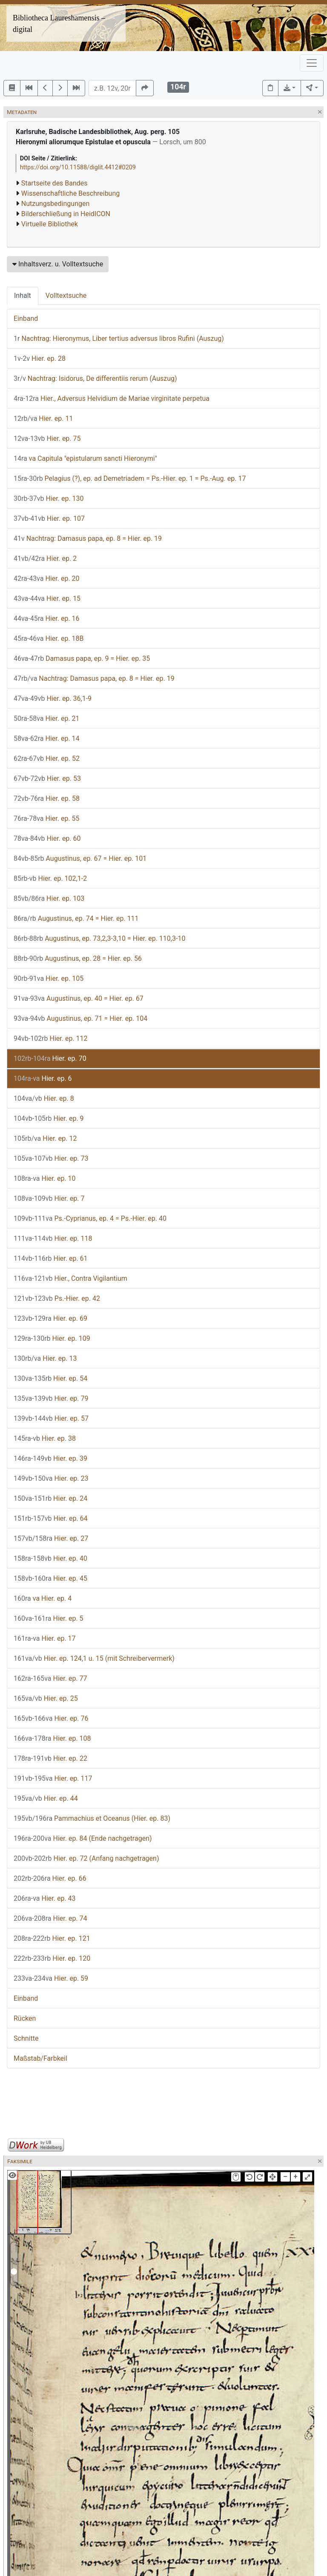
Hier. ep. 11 (43, 418)
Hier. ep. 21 (47, 718)
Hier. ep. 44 (46, 1798)
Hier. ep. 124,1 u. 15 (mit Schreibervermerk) (94, 1658)
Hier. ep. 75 (47, 438)
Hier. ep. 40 (50, 1558)
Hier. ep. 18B (49, 638)
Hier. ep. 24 (50, 1498)
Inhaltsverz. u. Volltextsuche (57, 264)
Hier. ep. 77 (50, 1678)
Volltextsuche (66, 295)
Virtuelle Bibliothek (49, 224)
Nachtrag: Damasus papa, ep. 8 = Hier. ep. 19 (88, 538)
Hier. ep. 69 (50, 1318)
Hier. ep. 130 (49, 498)
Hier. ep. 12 (45, 1138)
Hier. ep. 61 (51, 1258)
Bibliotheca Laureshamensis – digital (59, 24)
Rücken (25, 2018)
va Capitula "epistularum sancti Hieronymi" (85, 458)
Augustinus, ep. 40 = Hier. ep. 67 (78, 998)
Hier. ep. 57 (51, 1418)
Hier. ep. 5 (48, 1618)
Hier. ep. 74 (50, 1918)
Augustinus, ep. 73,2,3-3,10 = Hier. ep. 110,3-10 (99, 938)
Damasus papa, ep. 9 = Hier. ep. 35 (82, 658)
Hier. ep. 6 (43, 1078)
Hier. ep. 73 (51, 1158)
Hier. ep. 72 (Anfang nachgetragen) (86, 1858)
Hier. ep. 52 (47, 758)
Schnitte (26, 2038)
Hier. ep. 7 (49, 1198)
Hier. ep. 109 (52, 1338)
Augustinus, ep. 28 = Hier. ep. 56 (78, 958)
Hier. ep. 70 (50, 1058)
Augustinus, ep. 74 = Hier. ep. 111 (76, 918)
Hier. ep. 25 (46, 1698)
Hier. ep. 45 (50, 1578)
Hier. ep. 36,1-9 (53, 698)
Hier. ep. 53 (47, 778)
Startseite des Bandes (54, 183)
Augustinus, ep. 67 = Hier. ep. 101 (80, 858)
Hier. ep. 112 (51, 1038)
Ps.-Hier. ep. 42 (57, 1298)
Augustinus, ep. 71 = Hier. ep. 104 (80, 1018)
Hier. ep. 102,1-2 (50, 878)
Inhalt (22, 295)
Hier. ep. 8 (44, 1098)
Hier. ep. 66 (50, 1878)
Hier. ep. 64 (51, 1518)
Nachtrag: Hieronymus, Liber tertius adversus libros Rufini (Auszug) (119, 338)
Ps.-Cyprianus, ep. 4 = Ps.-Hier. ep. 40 (90, 1218)
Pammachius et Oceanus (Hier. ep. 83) (92, 1818)
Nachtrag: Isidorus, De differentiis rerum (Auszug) (95, 378)
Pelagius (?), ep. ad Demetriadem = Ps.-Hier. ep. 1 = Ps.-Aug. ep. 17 (130, 478)
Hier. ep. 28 (40, 358)
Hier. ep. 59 (51, 1978)
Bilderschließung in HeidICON (65, 214)
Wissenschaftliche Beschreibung (70, 193)
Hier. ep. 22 (50, 1758)
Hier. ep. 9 (49, 1118)
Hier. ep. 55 (47, 818)
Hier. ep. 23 (51, 1478)
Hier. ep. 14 (47, 738)
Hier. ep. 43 (45, 1898)
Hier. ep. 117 (53, 1778)
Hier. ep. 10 (45, 1178)
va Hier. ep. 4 (43, 1598)
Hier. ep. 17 (45, 1638)
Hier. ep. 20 (47, 578)
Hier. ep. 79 (51, 1398)
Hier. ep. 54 (50, 1378)
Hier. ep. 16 (47, 618)
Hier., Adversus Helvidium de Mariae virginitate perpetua (111, 398)
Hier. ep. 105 (48, 978)
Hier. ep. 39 (50, 1458)
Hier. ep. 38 (45, 1438)
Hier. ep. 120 (52, 1958)
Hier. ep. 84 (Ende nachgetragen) (83, 1838)
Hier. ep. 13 (45, 1358)
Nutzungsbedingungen (55, 204)
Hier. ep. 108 (52, 1738)
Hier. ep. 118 (53, 1238)
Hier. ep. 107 (49, 518)
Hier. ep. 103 (49, 898)
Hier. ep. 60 (47, 838)
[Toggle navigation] (312, 62)
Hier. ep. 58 (47, 798)
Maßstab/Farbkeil (40, 2058)
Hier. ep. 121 (52, 1938)
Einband (26, 318)
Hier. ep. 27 (51, 1538)
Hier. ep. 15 (47, 598)
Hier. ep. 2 (45, 558)
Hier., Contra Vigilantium (70, 1278)
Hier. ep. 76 (51, 1718)
